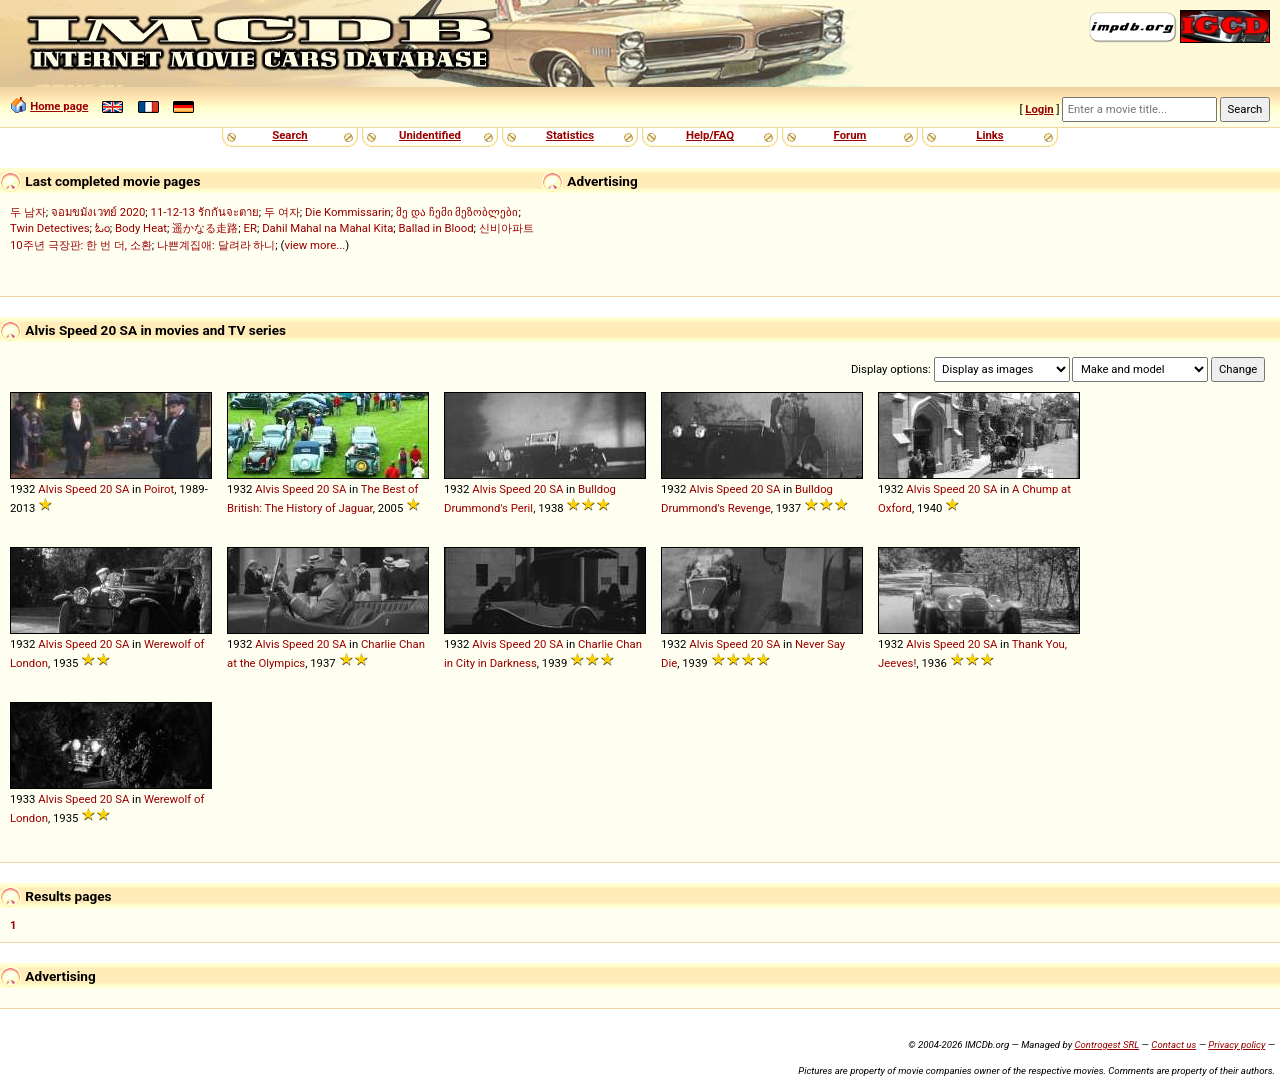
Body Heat (141, 228)
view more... (314, 245)
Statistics (570, 135)
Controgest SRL (1106, 1044)
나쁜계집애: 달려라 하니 (216, 245)
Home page (59, 106)
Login (1039, 109)
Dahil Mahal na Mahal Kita (327, 228)
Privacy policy (1236, 1044)
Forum (850, 135)
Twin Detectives (50, 228)
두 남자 (28, 212)
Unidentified (430, 135)
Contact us (1173, 1044)
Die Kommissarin (348, 212)
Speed (81, 489)
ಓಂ (102, 228)
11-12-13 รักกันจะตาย (205, 212)
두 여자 (282, 212)
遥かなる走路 (205, 228)
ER (250, 228)
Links (989, 135)
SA (122, 489)
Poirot (159, 489)
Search (289, 135)
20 (106, 489)
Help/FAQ (710, 135)
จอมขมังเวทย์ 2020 (98, 212)
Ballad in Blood (436, 228)
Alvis (50, 489)
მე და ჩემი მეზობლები (457, 212)
